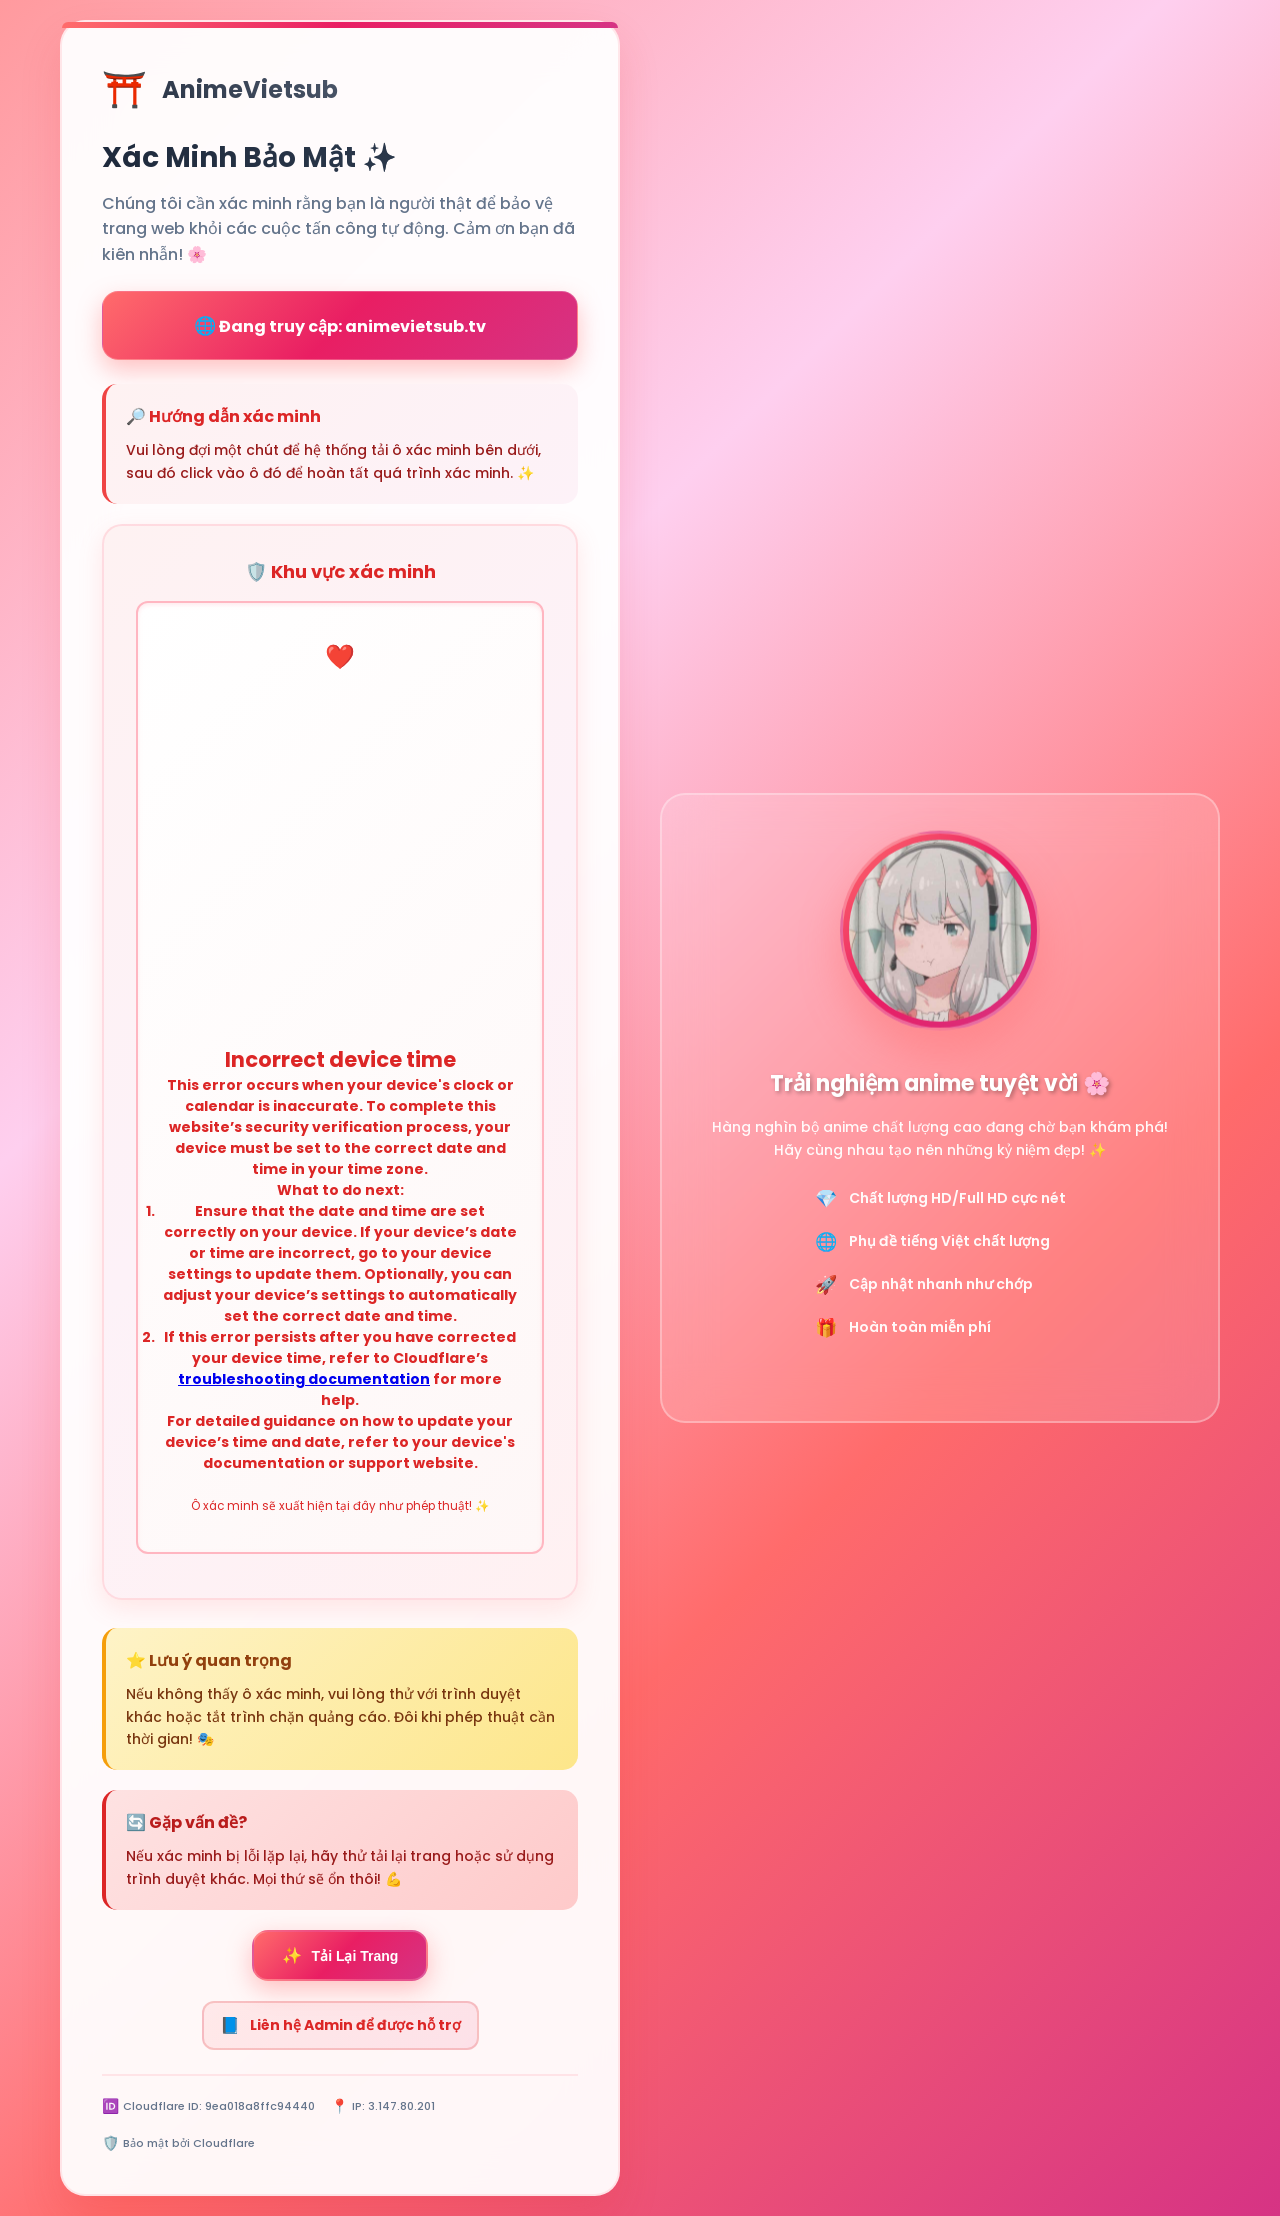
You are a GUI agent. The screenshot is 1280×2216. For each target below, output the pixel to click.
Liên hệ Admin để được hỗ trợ (340, 2025)
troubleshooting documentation (304, 1379)
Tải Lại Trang (340, 1955)
